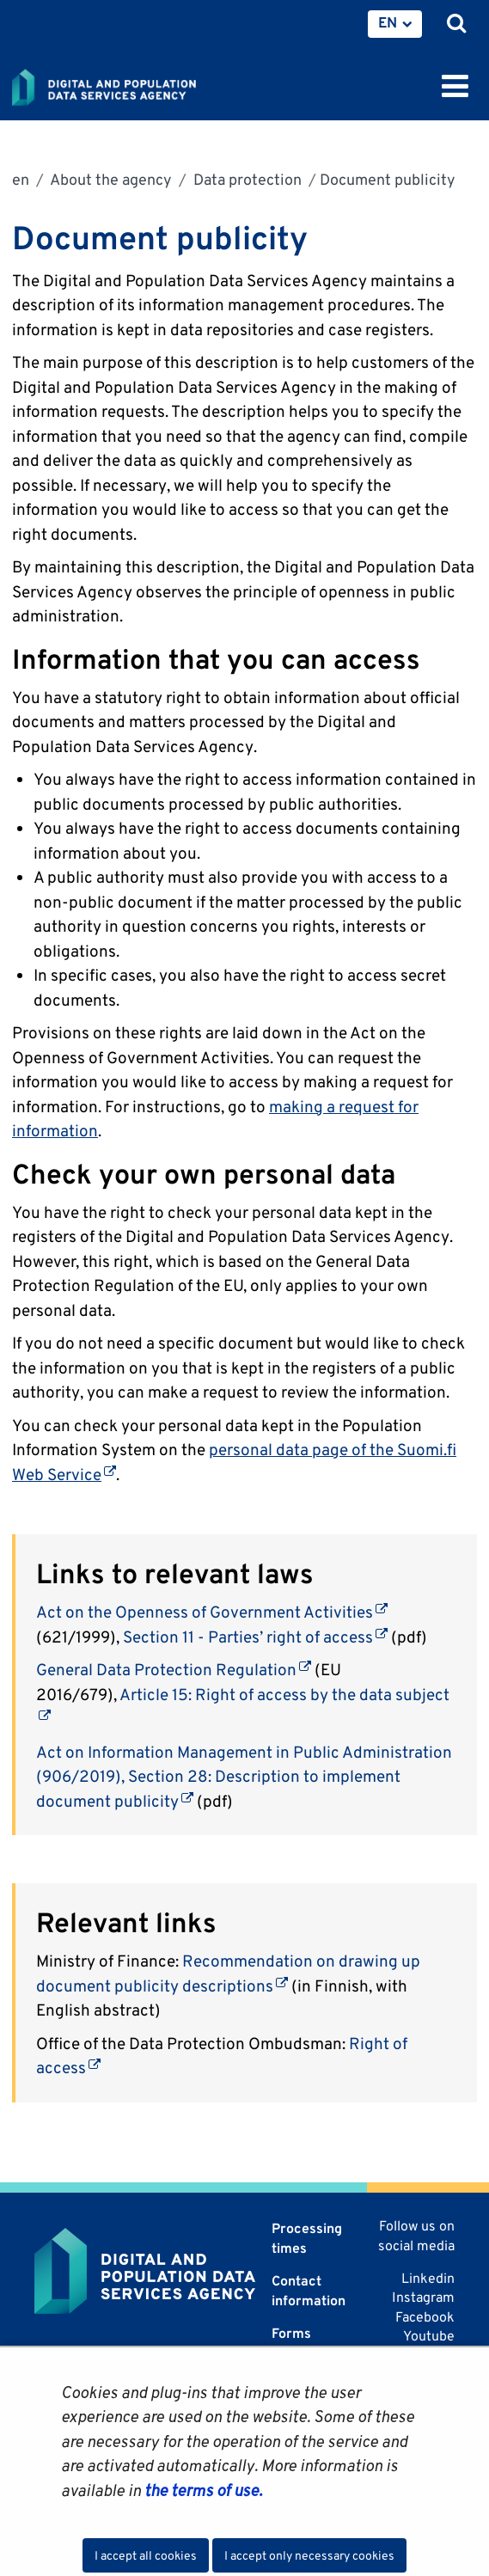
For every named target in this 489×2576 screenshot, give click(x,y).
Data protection (246, 179)
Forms (291, 2333)
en (20, 179)
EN (387, 22)
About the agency (109, 179)
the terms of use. (201, 2490)
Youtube (429, 2336)
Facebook (425, 2317)
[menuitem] (395, 24)
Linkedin (428, 2278)
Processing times (307, 2237)
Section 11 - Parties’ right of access (255, 1636)
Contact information (308, 2290)
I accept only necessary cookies (309, 2555)
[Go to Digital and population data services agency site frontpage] (142, 84)
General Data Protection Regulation (173, 1669)
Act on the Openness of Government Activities (212, 1611)
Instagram (423, 2297)
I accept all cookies (146, 2555)
